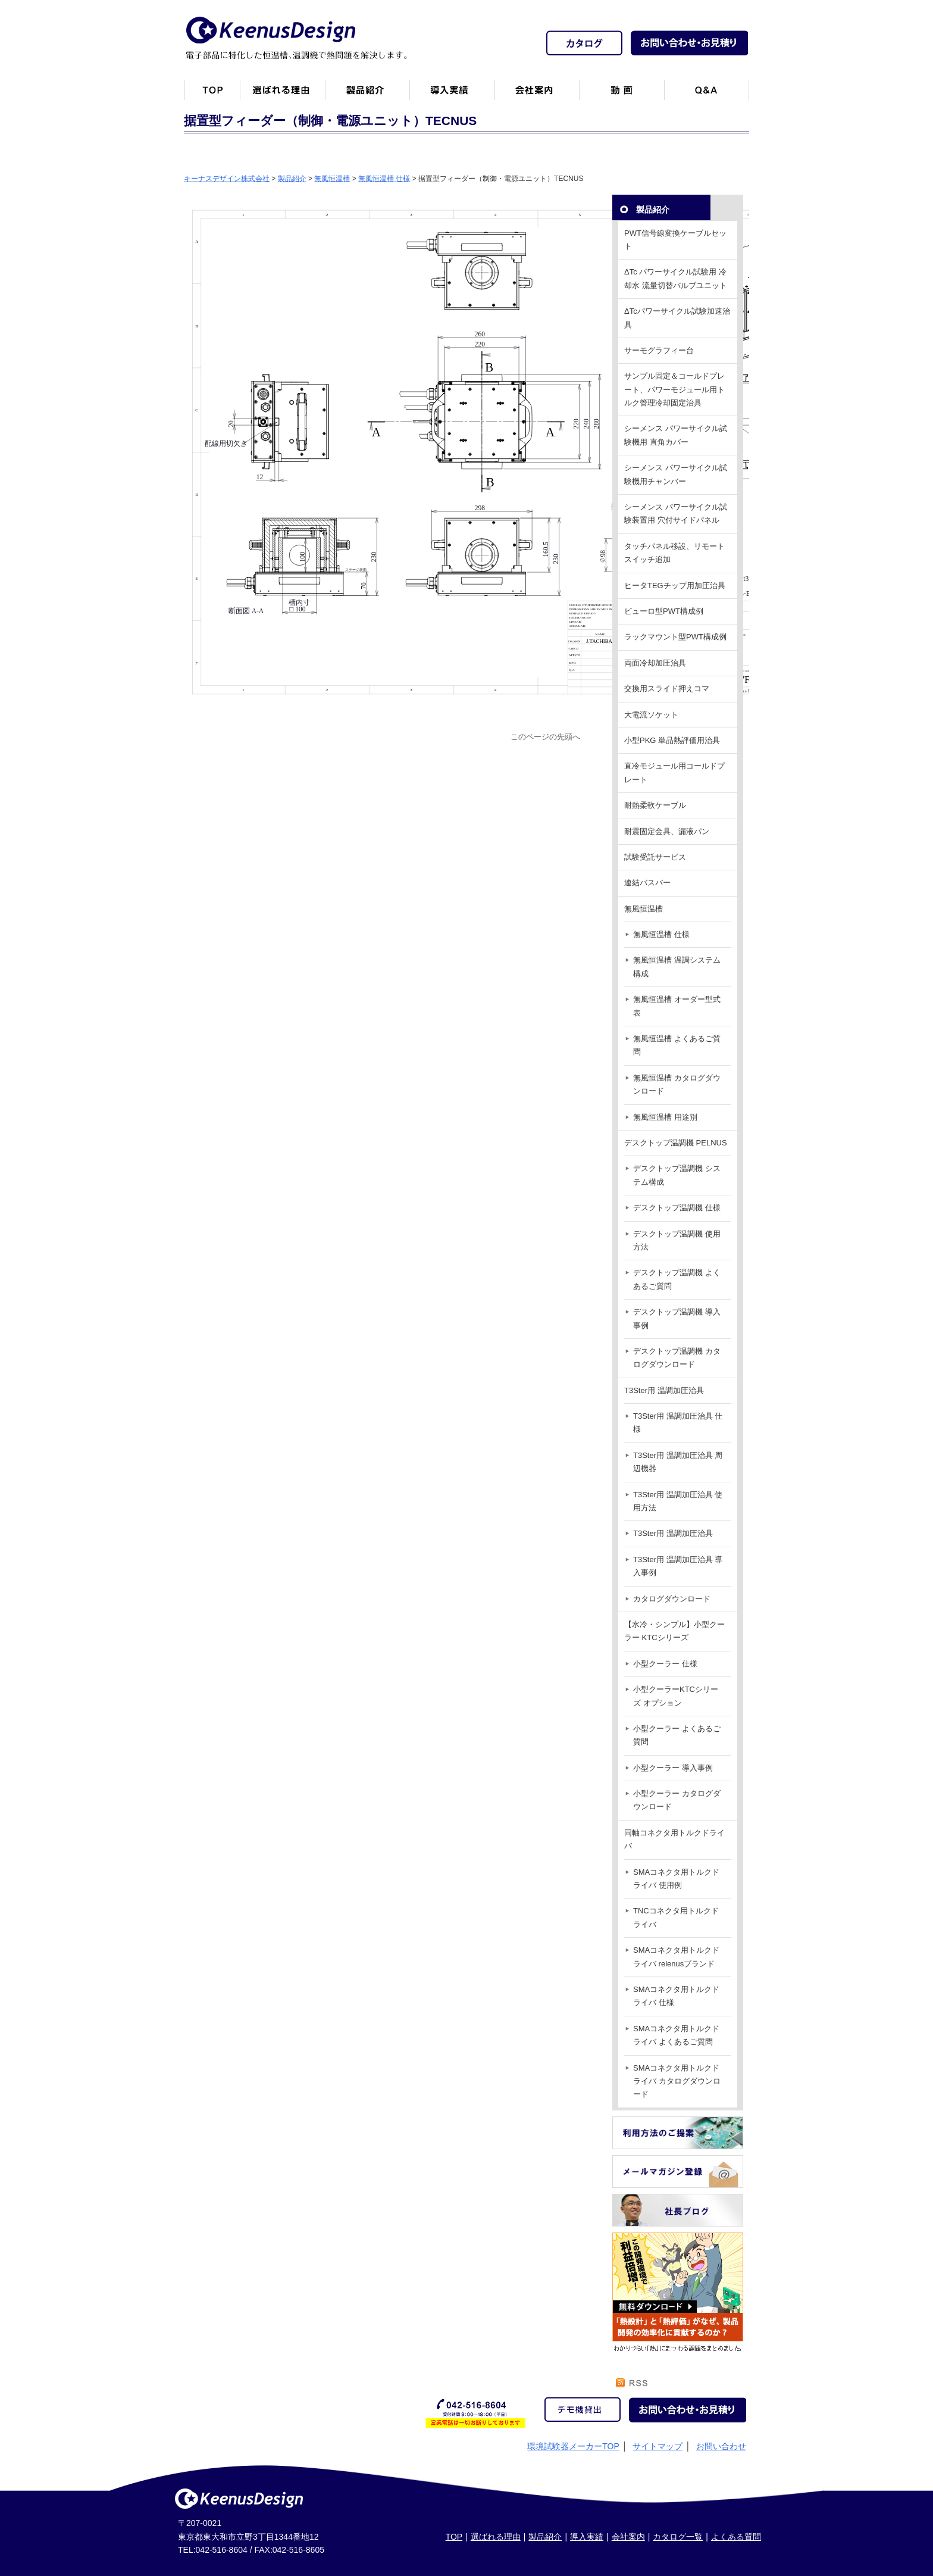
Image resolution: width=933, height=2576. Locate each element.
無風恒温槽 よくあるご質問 (677, 1045)
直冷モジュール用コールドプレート (674, 772)
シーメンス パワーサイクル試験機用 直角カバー (675, 435)
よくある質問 (736, 2536)
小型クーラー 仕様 (665, 1663)
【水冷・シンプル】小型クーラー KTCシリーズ (674, 1631)
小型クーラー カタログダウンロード (677, 1800)
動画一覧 (621, 95)
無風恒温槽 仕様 (661, 934)
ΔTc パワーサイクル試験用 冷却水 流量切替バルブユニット (675, 278)
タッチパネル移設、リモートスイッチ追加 (674, 553)
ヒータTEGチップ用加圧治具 (674, 585)
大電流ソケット (651, 714)
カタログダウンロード (671, 1598)
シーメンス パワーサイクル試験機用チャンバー (675, 474)
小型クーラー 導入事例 (673, 1767)
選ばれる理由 (496, 2536)
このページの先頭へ (545, 737)
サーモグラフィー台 (659, 350)
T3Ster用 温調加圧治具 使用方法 (677, 1501)
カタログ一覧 (678, 2536)
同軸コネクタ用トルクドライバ (674, 1839)
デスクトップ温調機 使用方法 (677, 1240)
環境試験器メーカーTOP (573, 2446)
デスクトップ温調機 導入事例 (677, 1318)
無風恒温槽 (643, 908)
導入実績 (586, 2536)
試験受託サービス (655, 857)
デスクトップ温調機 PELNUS (675, 1142)
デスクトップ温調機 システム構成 (677, 1175)
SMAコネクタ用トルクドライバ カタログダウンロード (677, 2081)
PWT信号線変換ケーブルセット (675, 240)
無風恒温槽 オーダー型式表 (677, 1006)
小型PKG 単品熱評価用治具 (672, 740)
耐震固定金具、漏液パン (666, 831)
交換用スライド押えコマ (666, 688)
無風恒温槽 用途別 (665, 1117)
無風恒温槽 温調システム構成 (677, 967)
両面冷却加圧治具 (655, 662)
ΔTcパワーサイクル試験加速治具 (677, 318)
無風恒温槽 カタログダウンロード (677, 1084)
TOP (454, 2536)
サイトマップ (657, 2446)
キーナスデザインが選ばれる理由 (282, 95)
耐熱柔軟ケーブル (655, 805)
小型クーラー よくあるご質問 (677, 1735)
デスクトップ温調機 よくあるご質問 (677, 1279)
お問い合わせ (721, 2446)
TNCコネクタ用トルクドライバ (676, 1917)
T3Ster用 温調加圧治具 (664, 1390)
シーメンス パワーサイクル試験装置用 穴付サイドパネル (675, 513)
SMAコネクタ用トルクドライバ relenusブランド (676, 1957)
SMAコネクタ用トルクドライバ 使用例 (676, 1879)
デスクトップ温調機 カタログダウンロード (677, 1358)
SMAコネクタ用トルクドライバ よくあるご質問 (676, 2035)
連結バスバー (647, 882)
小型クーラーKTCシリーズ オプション (675, 1696)
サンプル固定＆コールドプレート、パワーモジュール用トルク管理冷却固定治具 (674, 389)
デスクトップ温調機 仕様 (677, 1207)
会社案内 (536, 95)
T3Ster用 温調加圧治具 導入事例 (677, 1566)
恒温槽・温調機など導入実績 (451, 95)
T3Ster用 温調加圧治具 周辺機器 (677, 1462)
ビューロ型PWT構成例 (663, 611)
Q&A (706, 95)
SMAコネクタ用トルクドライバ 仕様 (676, 1996)
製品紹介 (367, 95)
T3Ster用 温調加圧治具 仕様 (677, 1423)
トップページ (212, 95)
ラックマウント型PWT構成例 (675, 636)
